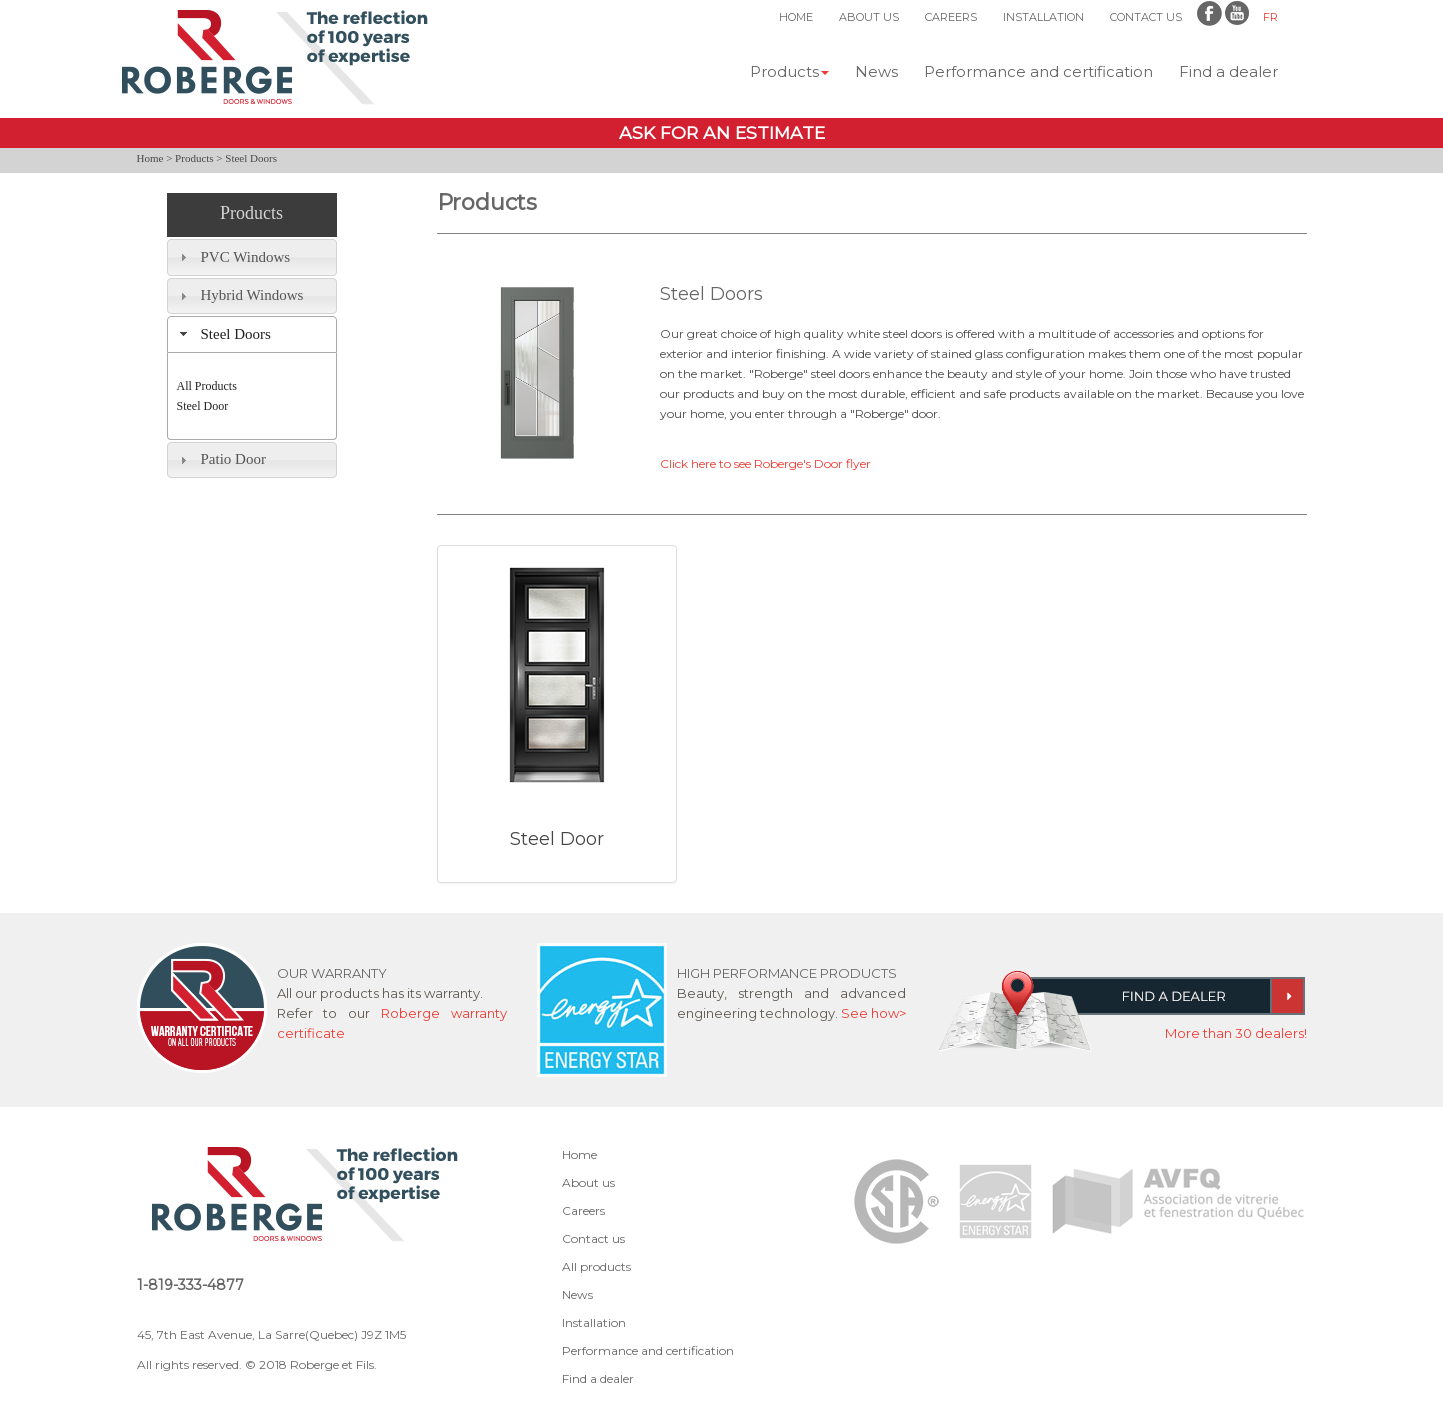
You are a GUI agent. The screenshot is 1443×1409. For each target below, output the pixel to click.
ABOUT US (869, 17)
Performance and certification (1038, 71)
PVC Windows (246, 257)
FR (1270, 17)
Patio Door (233, 459)
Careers (583, 1210)
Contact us (593, 1238)
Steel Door (203, 406)
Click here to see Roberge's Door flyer (765, 463)
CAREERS (951, 17)
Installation (594, 1322)
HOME (796, 17)
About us (588, 1182)
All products (596, 1266)
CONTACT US (1146, 17)
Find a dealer (1228, 71)
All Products (207, 386)
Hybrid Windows (252, 295)
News (876, 71)
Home (150, 158)
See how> (873, 1013)
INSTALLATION (1043, 17)
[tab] (252, 257)
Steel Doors (236, 334)
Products (789, 71)
